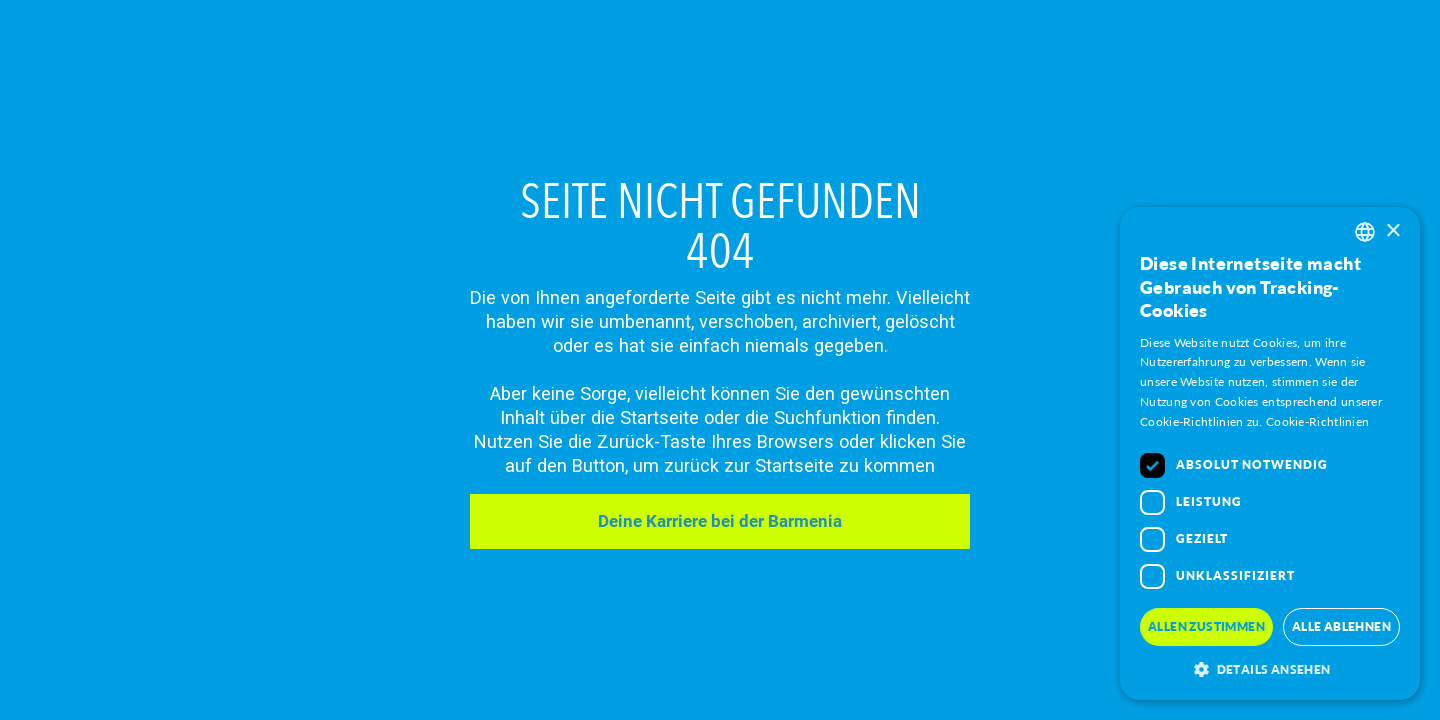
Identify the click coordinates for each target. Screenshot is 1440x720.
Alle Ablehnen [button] (1341, 626)
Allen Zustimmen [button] (1206, 626)
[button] (1270, 669)
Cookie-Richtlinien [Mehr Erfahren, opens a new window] (1317, 421)
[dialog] (1270, 453)
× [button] (1392, 231)
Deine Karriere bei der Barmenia (720, 521)
